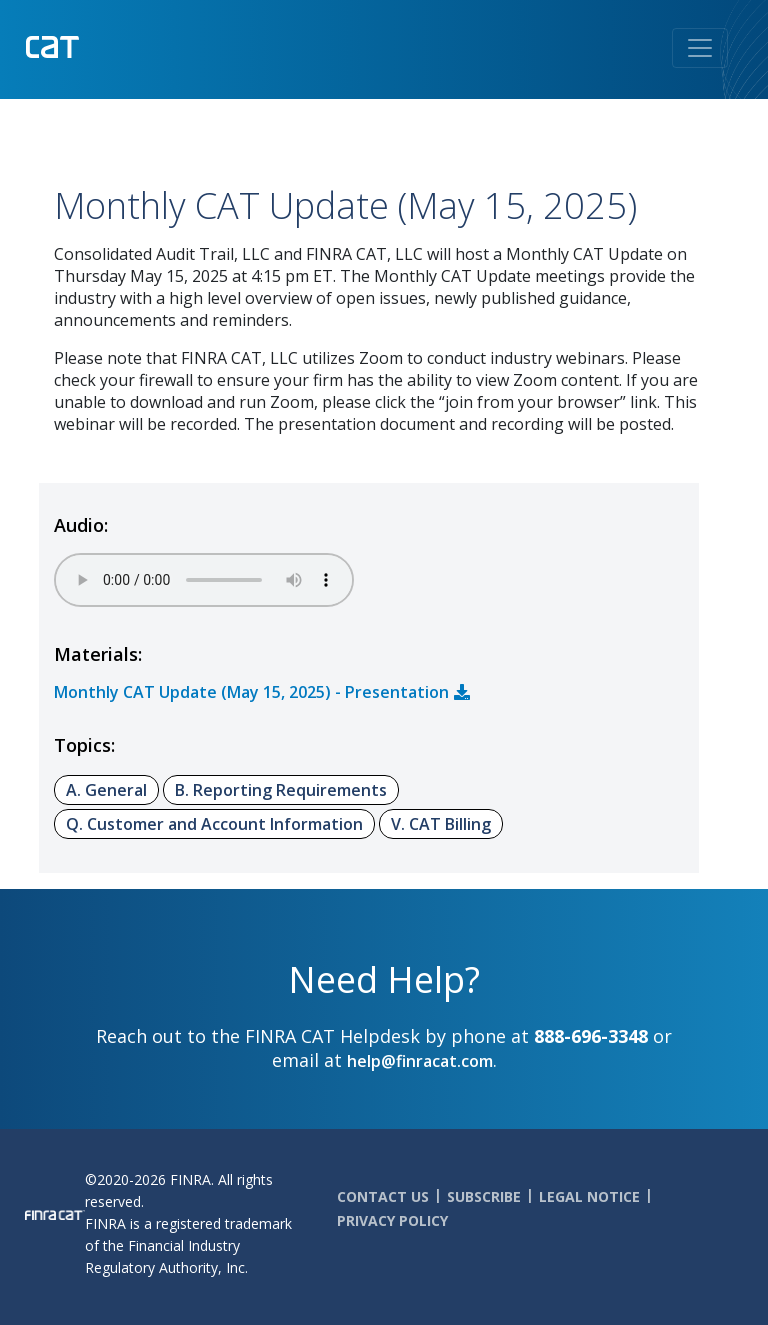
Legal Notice (589, 1196)
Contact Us (383, 1196)
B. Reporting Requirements (281, 790)
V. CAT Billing (441, 824)
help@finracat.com (420, 1061)
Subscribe (484, 1196)
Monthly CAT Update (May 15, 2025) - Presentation (251, 692)
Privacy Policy (392, 1220)
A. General (106, 790)
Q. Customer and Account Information (214, 824)
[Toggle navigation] (700, 48)
